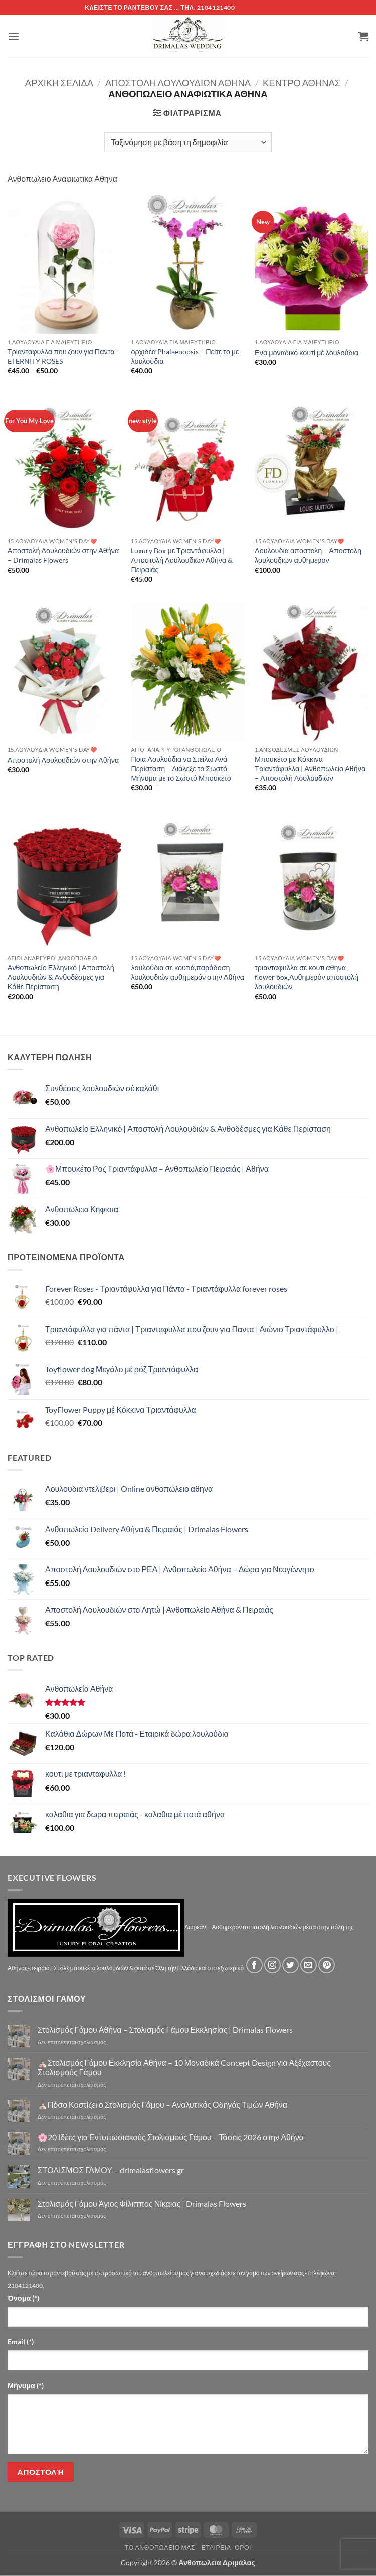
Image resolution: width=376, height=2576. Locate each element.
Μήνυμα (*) (26, 2385)
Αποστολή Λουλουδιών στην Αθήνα (63, 760)
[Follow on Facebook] (254, 1965)
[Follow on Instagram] (272, 1965)
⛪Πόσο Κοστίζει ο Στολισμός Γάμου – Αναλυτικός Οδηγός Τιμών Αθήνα (162, 2104)
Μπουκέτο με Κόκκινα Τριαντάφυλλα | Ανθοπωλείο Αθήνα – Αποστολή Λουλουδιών (310, 768)
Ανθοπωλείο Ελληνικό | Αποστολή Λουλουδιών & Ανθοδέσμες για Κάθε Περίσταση (61, 976)
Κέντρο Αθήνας (301, 82)
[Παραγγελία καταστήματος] (187, 142)
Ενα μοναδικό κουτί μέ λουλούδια (306, 352)
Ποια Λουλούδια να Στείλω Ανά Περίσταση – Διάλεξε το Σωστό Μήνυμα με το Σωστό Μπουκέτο (181, 768)
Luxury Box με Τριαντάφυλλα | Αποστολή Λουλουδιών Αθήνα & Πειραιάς (182, 559)
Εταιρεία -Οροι (226, 2547)
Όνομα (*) (23, 2298)
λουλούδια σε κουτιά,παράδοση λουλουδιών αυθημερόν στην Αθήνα (187, 972)
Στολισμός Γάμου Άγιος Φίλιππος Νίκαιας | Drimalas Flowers (142, 2203)
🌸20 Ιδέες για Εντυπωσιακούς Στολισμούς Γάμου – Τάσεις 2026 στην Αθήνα (171, 2137)
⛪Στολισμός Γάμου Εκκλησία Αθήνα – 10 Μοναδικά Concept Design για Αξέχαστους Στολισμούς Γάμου (184, 2067)
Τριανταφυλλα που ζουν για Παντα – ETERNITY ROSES (64, 356)
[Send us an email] (308, 1965)
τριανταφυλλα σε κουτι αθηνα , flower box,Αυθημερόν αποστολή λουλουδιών (306, 976)
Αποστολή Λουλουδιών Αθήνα (178, 82)
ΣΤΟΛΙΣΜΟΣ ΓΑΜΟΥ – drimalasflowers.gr (111, 2170)
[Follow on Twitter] (290, 1965)
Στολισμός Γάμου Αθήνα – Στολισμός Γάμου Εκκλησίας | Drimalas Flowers (165, 2029)
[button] (14, 36)
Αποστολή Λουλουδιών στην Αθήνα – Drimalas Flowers (63, 555)
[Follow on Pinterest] (326, 1965)
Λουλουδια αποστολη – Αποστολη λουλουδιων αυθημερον (308, 555)
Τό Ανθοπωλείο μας (160, 2547)
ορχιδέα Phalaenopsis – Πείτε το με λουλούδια (185, 356)
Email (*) (21, 2341)
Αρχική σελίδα (59, 82)
